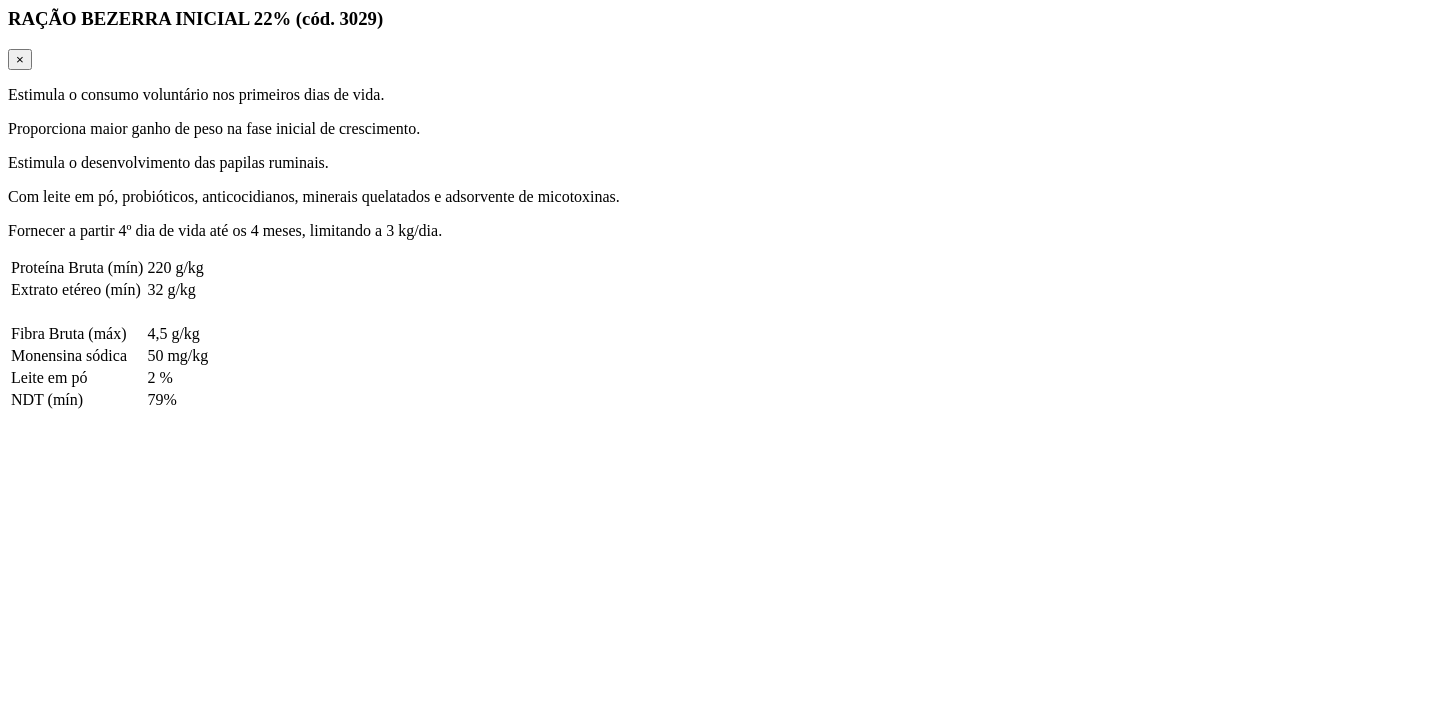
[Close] (20, 59)
